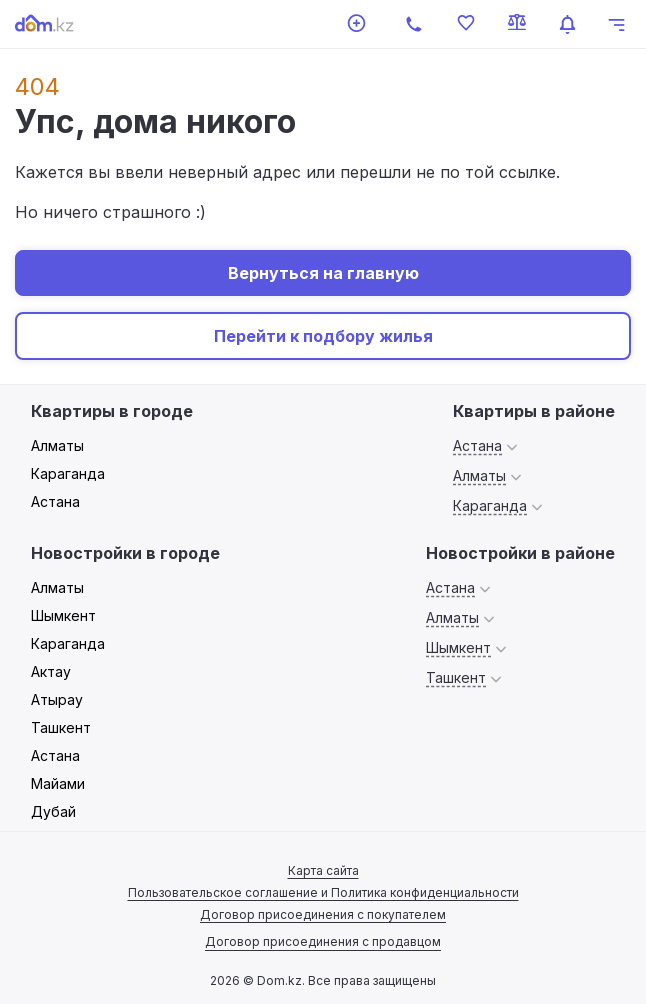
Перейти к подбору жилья (323, 336)
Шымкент (63, 615)
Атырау (57, 699)
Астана (55, 501)
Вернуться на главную (323, 273)
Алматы (57, 445)
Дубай (53, 811)
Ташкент (61, 727)
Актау (51, 671)
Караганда (68, 473)
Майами (58, 783)
